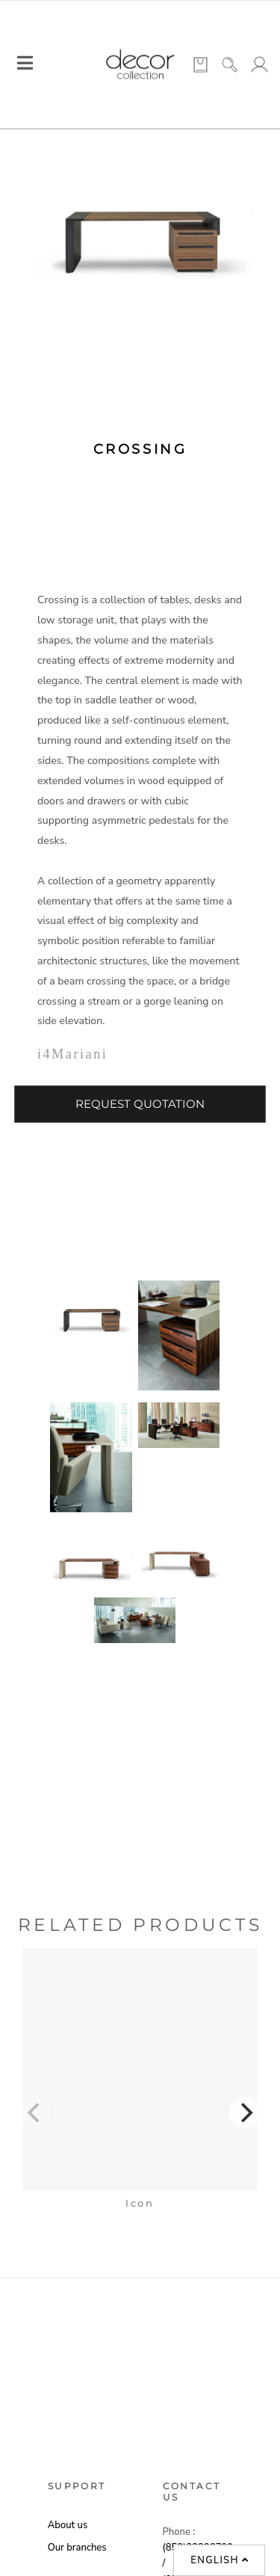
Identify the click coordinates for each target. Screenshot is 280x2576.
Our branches (77, 2547)
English (219, 2560)
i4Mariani (72, 1054)
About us (67, 2525)
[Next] (244, 2112)
